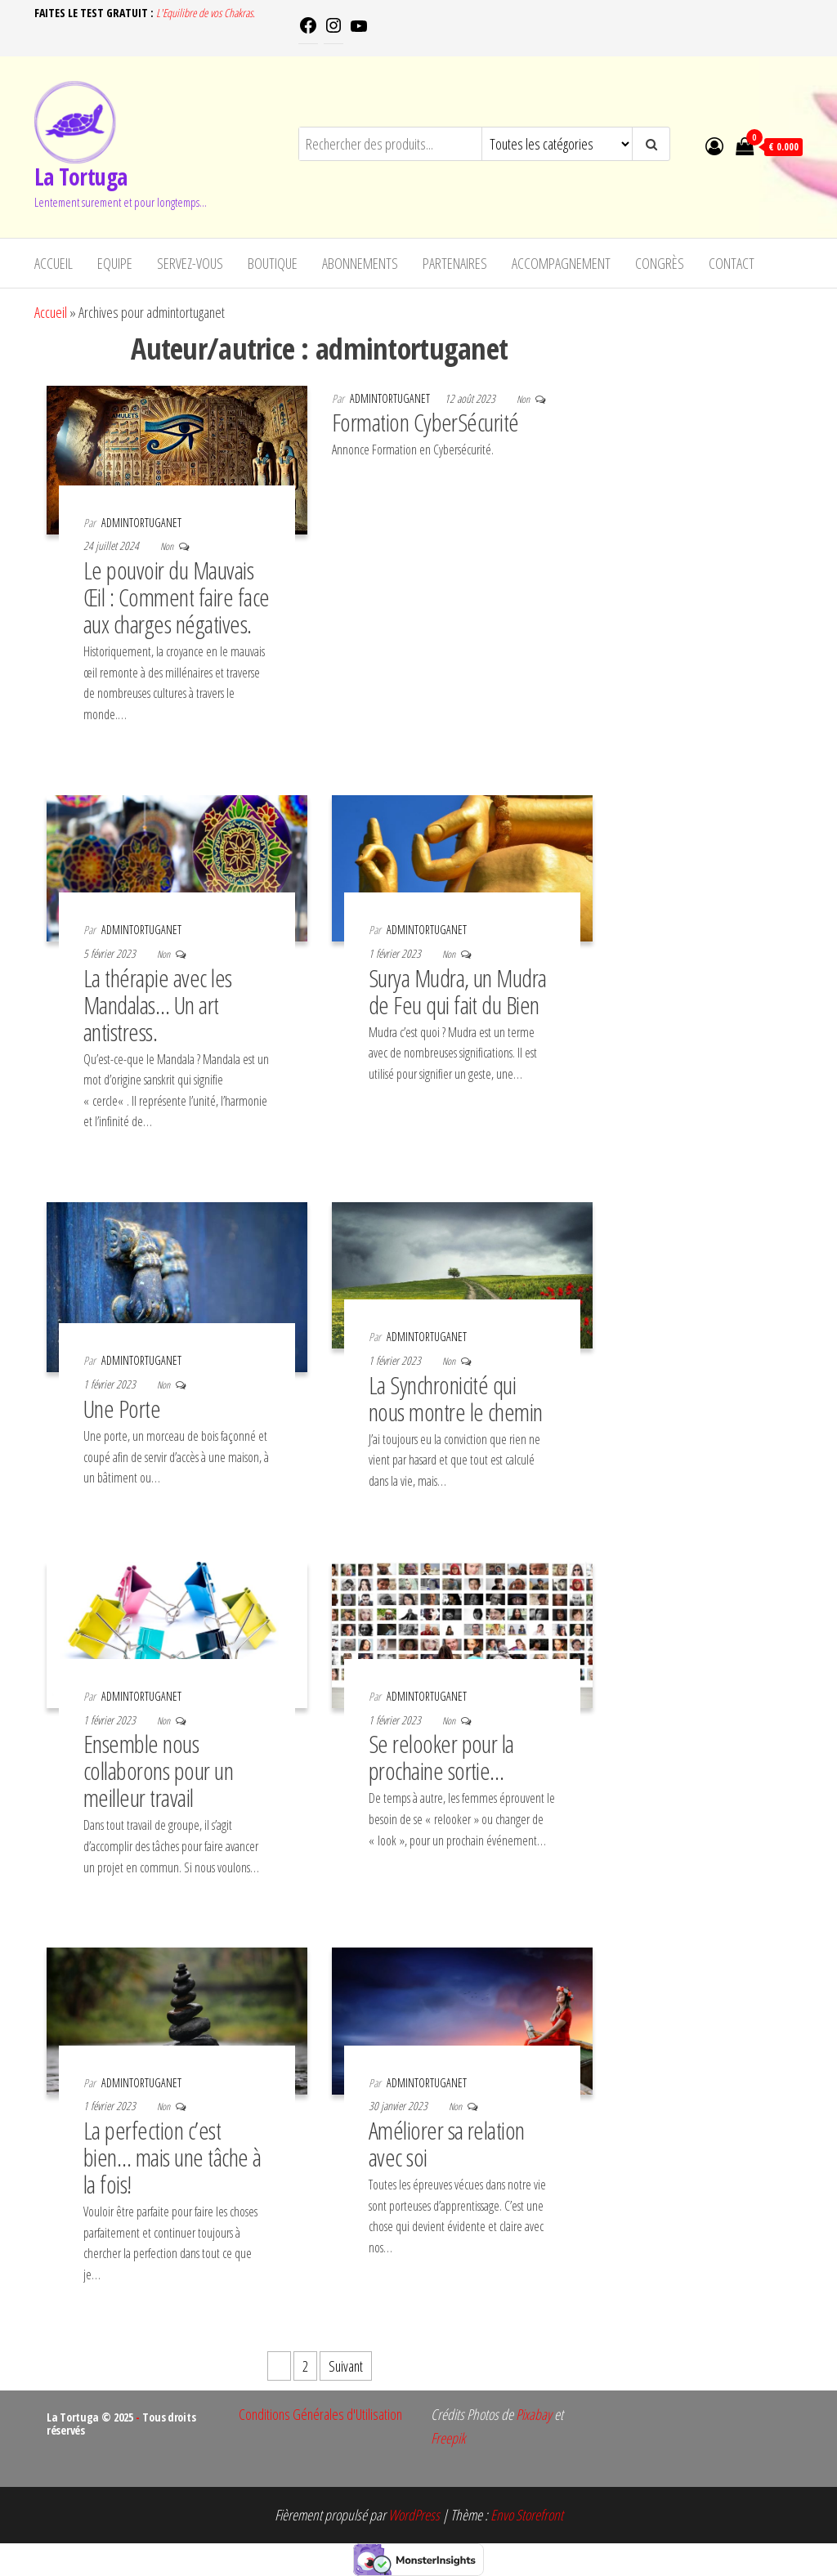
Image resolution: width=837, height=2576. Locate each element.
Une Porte (121, 1408)
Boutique (273, 263)
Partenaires (455, 263)
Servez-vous (190, 263)
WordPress (414, 2515)
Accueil (53, 263)
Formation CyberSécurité (425, 422)
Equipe (114, 263)
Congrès (659, 263)
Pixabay (534, 2414)
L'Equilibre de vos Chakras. (205, 12)
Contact (731, 263)
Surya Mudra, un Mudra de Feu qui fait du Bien (458, 991)
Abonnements (360, 263)
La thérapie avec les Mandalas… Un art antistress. (157, 1005)
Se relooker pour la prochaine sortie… (441, 1757)
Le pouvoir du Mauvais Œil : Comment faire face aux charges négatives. (176, 597)
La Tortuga (80, 176)
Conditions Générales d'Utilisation (320, 2414)
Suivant (346, 2366)
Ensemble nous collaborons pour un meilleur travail (158, 1770)
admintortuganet (141, 522)
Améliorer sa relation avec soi (447, 2143)
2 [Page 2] (305, 2366)
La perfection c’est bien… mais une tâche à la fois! (172, 2157)
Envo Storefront (526, 2515)
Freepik (448, 2438)
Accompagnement (561, 263)
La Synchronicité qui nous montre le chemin (456, 1398)
